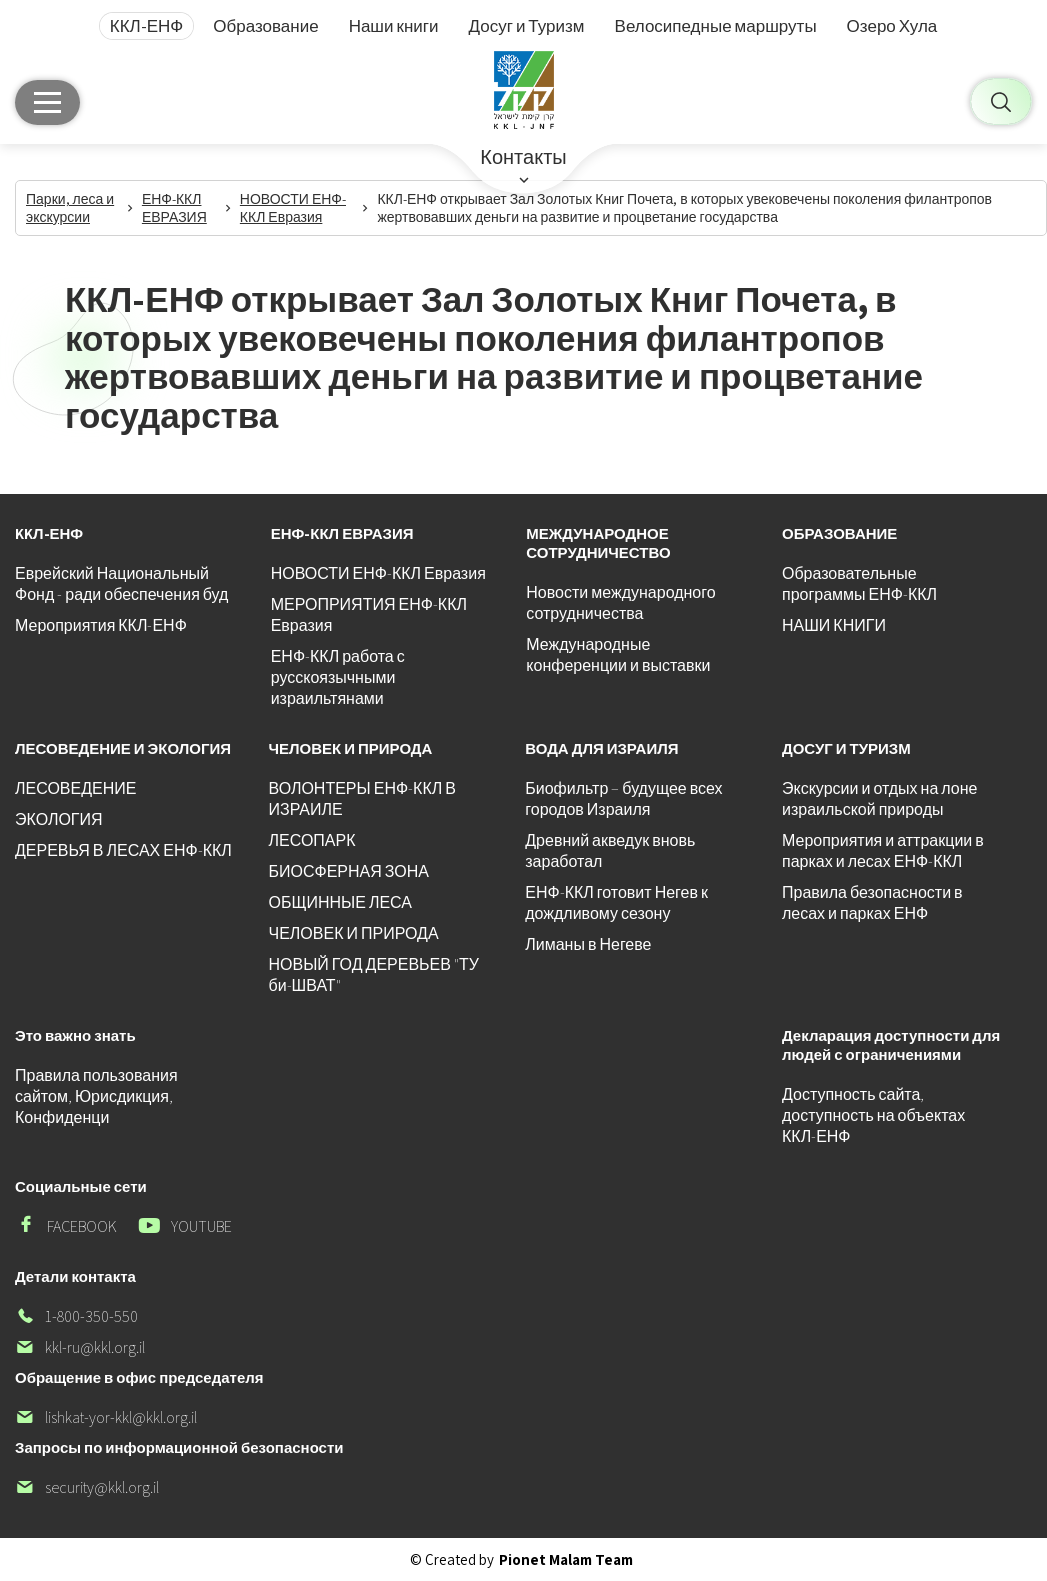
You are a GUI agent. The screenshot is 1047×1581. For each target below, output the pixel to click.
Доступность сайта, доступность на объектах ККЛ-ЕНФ (873, 1115)
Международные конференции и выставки (618, 655)
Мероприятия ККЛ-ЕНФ (101, 625)
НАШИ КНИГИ (834, 625)
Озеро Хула (892, 26)
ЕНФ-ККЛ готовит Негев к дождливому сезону (616, 903)
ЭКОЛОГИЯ (59, 819)
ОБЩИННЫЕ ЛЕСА (340, 902)
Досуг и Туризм (527, 26)
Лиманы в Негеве (588, 944)
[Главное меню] (47, 102)
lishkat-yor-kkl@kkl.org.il (106, 1417)
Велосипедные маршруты (716, 26)
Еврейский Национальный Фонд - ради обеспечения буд (121, 584)
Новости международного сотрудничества (620, 603)
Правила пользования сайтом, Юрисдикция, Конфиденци (96, 1096)
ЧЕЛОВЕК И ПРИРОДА (354, 933)
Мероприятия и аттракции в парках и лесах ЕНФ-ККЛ (883, 851)
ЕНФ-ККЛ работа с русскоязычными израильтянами (338, 677)
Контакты (523, 157)
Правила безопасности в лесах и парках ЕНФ (872, 903)
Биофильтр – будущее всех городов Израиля (623, 799)
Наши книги (394, 26)
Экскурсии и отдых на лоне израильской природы (879, 799)
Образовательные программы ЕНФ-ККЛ (859, 584)
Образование (265, 26)
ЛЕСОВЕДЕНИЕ (75, 788)
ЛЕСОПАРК (312, 840)
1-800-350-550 (76, 1316)
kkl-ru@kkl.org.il (80, 1347)
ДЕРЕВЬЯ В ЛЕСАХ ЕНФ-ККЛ (123, 850)
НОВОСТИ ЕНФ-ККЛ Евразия (378, 573)
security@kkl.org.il (87, 1487)
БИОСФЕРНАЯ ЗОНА (349, 871)
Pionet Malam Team (566, 1559)
